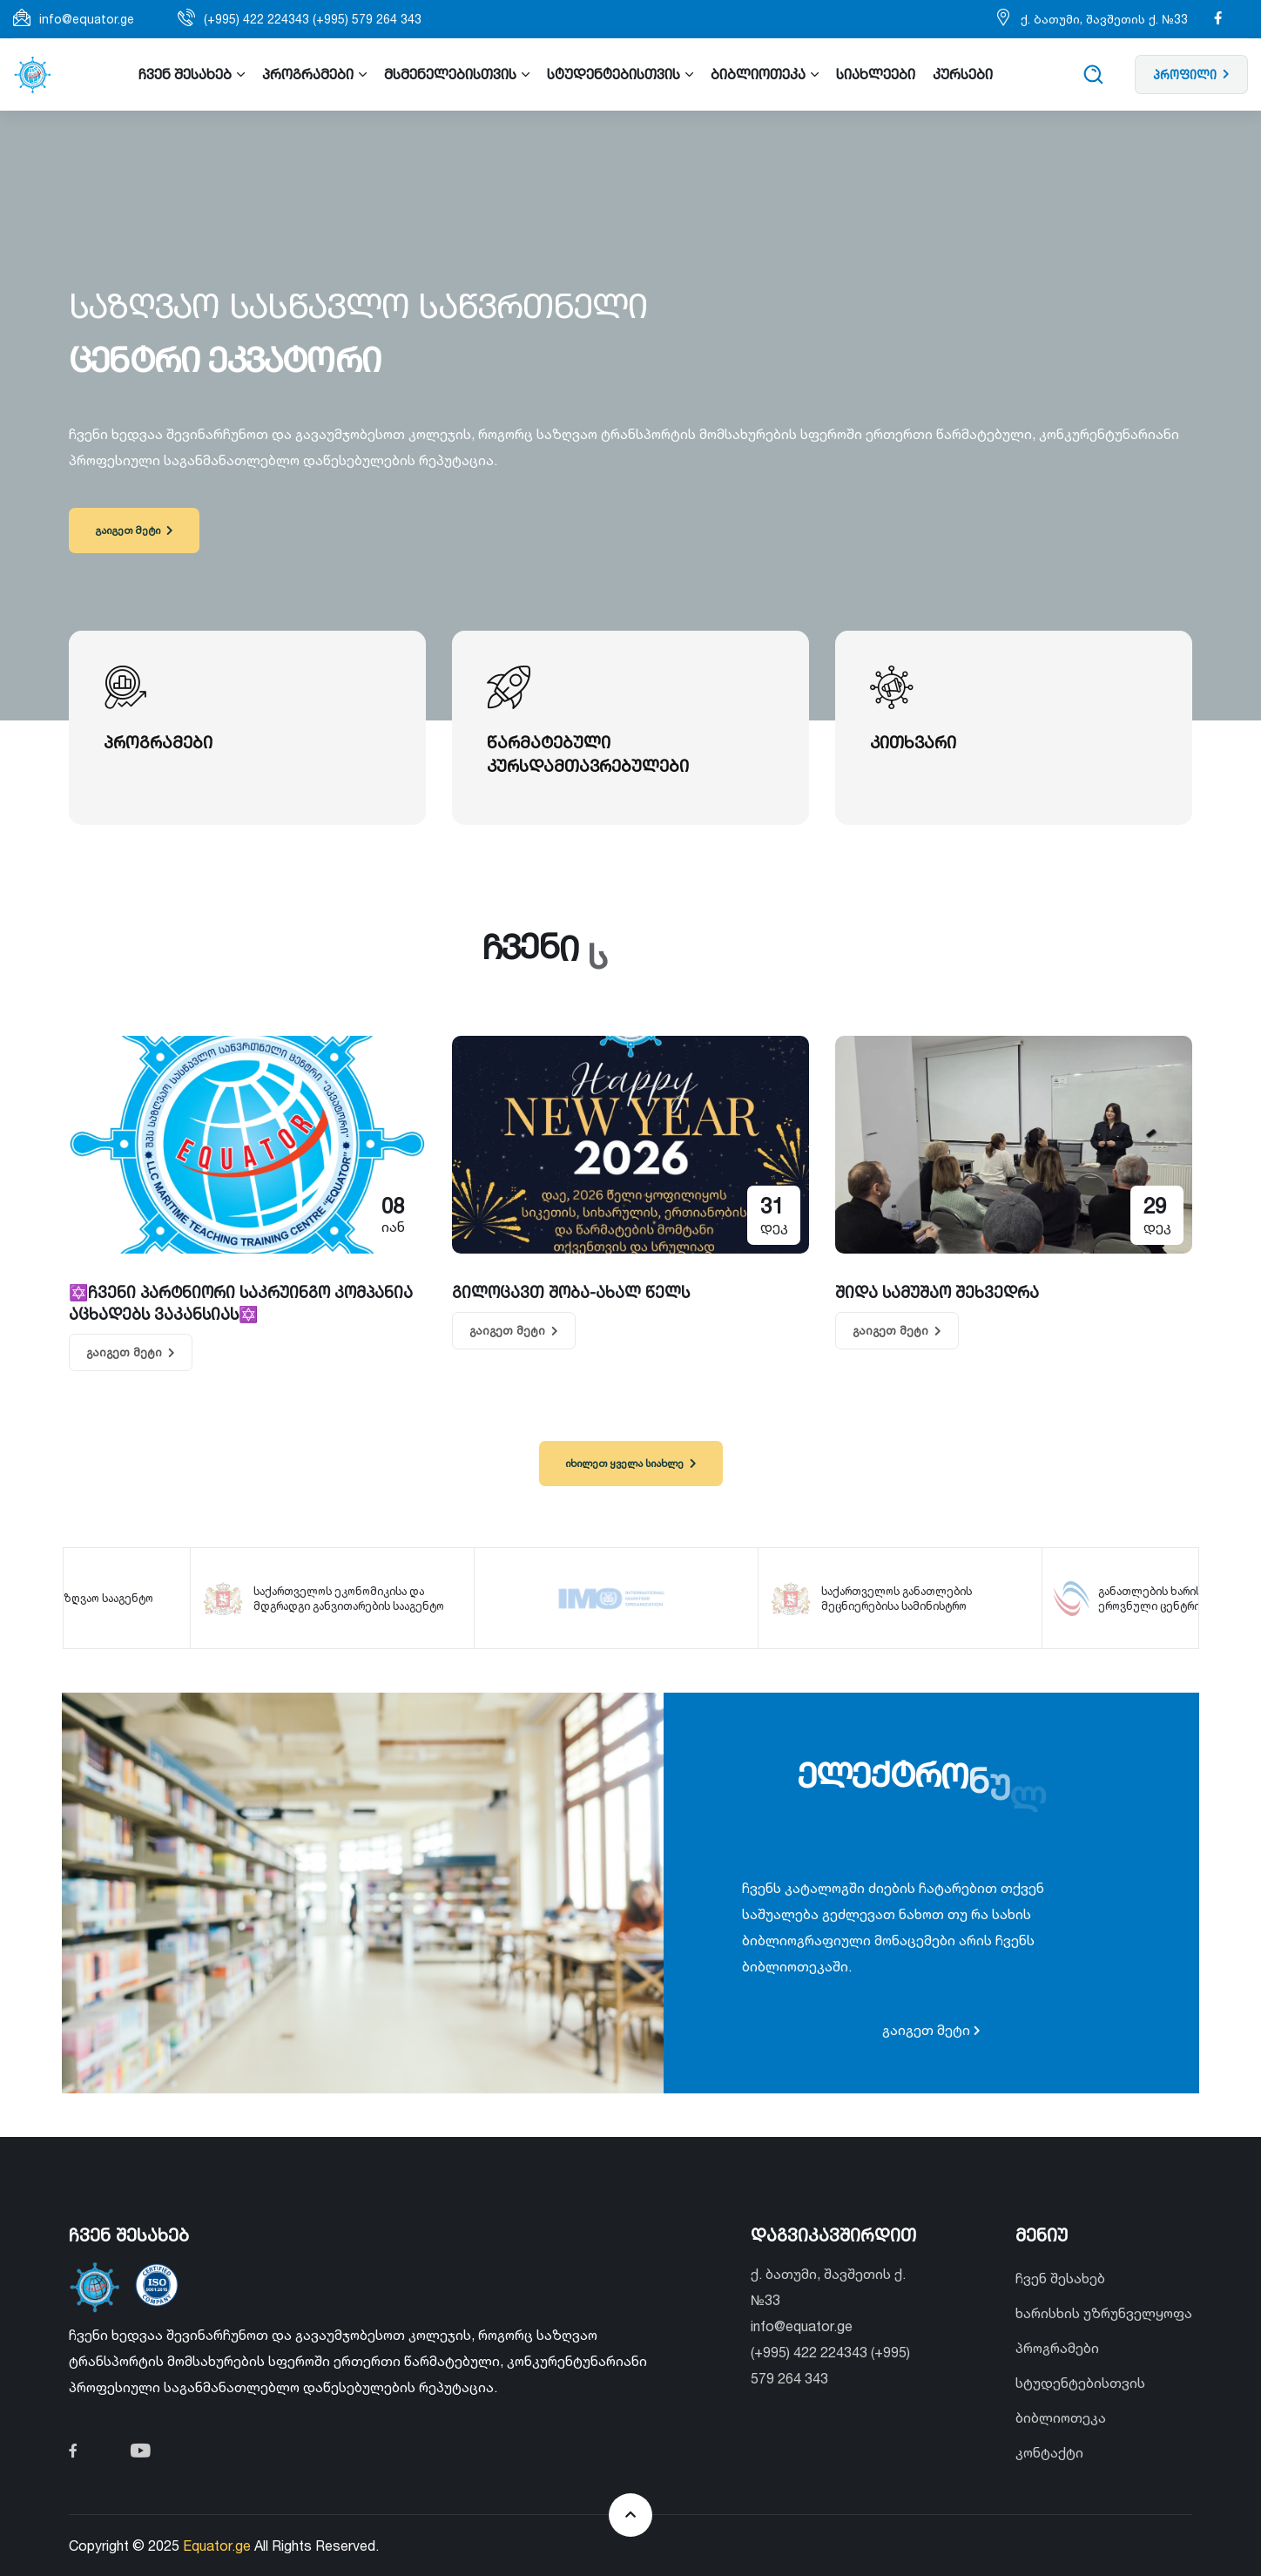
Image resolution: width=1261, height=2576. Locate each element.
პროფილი (1191, 74)
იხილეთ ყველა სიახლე (630, 1463)
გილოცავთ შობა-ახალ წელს (571, 1292)
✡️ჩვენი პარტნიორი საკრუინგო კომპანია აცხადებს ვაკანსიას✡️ (241, 1302)
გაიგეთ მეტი (133, 530)
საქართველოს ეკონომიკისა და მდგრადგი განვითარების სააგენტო (363, 1598)
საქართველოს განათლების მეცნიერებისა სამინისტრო (931, 1598)
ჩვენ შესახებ (1060, 2278)
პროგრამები (1057, 2347)
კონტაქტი (1049, 2452)
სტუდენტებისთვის (1080, 2382)
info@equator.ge (86, 18)
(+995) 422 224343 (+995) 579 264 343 (312, 18)
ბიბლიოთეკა (1060, 2417)
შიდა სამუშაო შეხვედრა (937, 1292)
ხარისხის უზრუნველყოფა (1103, 2313)
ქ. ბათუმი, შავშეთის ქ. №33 (1104, 18)
